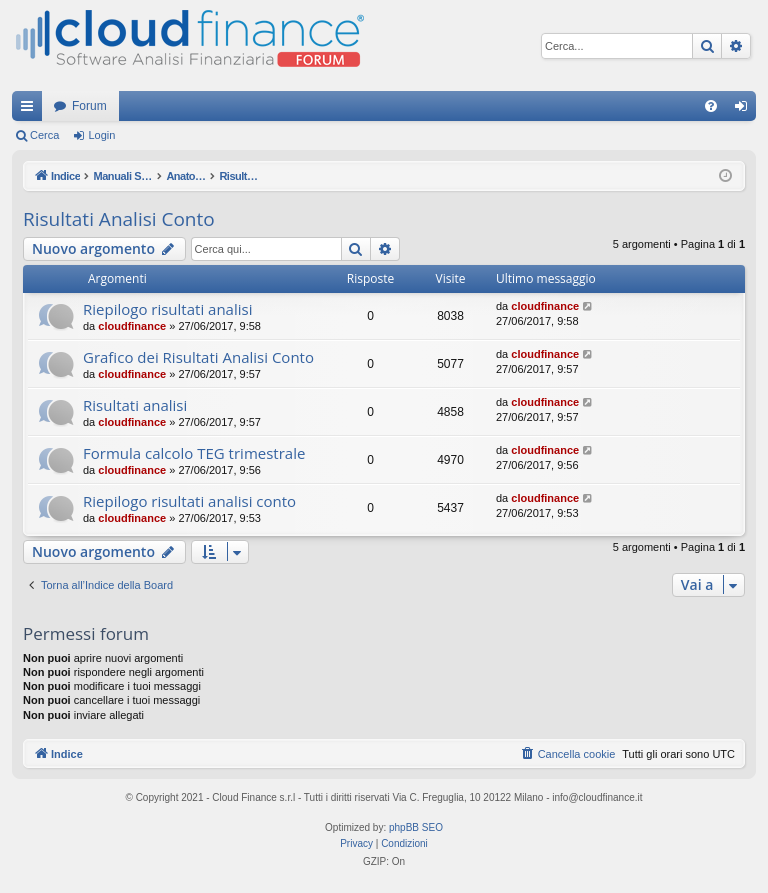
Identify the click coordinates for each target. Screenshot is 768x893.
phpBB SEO (416, 827)
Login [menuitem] (745, 110)
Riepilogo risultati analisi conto (189, 501)
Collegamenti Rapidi (31, 110)
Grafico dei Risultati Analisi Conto (198, 357)
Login (101, 135)
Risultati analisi (135, 405)
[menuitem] (711, 106)
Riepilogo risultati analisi (167, 309)
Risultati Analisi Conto (119, 219)
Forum (89, 106)
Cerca (44, 135)
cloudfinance (132, 326)
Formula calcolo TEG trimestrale (194, 453)
